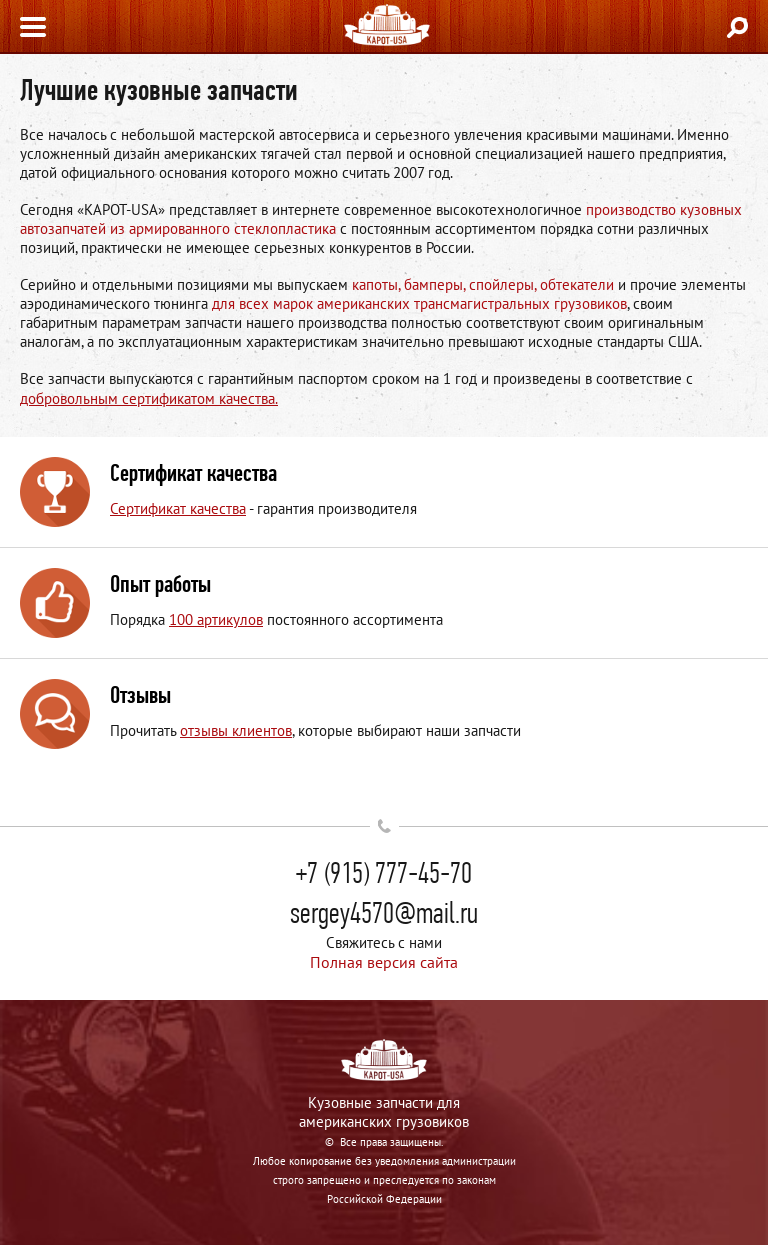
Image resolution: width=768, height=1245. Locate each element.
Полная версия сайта (384, 962)
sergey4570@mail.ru (384, 913)
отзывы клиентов (236, 730)
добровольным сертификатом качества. (149, 398)
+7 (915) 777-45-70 (384, 873)
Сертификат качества (178, 508)
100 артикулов (216, 619)
